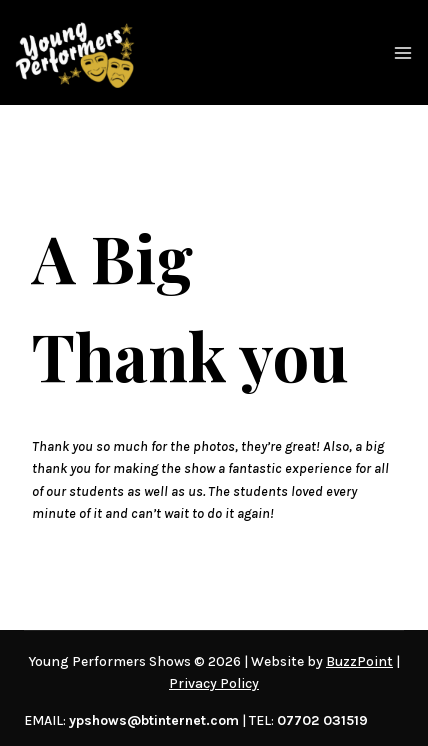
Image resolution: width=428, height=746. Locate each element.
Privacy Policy (214, 683)
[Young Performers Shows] (75, 52)
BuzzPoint (359, 661)
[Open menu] (403, 53)
